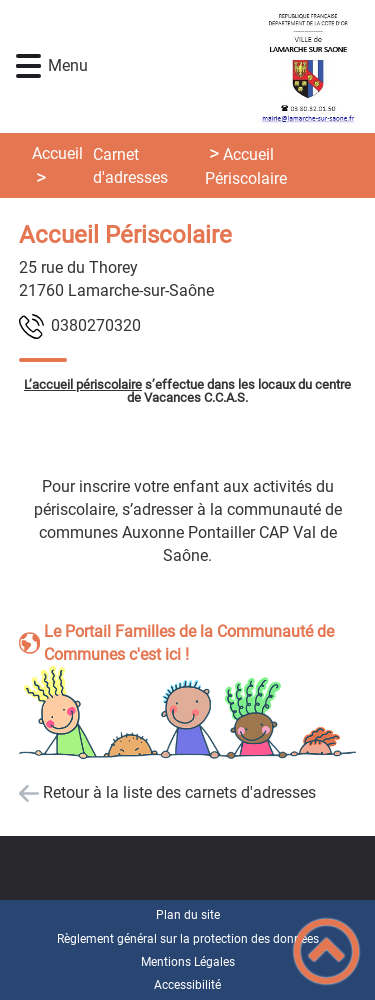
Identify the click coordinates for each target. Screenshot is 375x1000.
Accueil (57, 153)
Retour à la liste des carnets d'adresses (179, 792)
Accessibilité (187, 985)
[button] (28, 66)
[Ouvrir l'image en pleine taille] (188, 714)
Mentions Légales (188, 962)
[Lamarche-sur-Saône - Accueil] (217, 66)
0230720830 (96, 325)
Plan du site (188, 915)
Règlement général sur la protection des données (188, 939)
